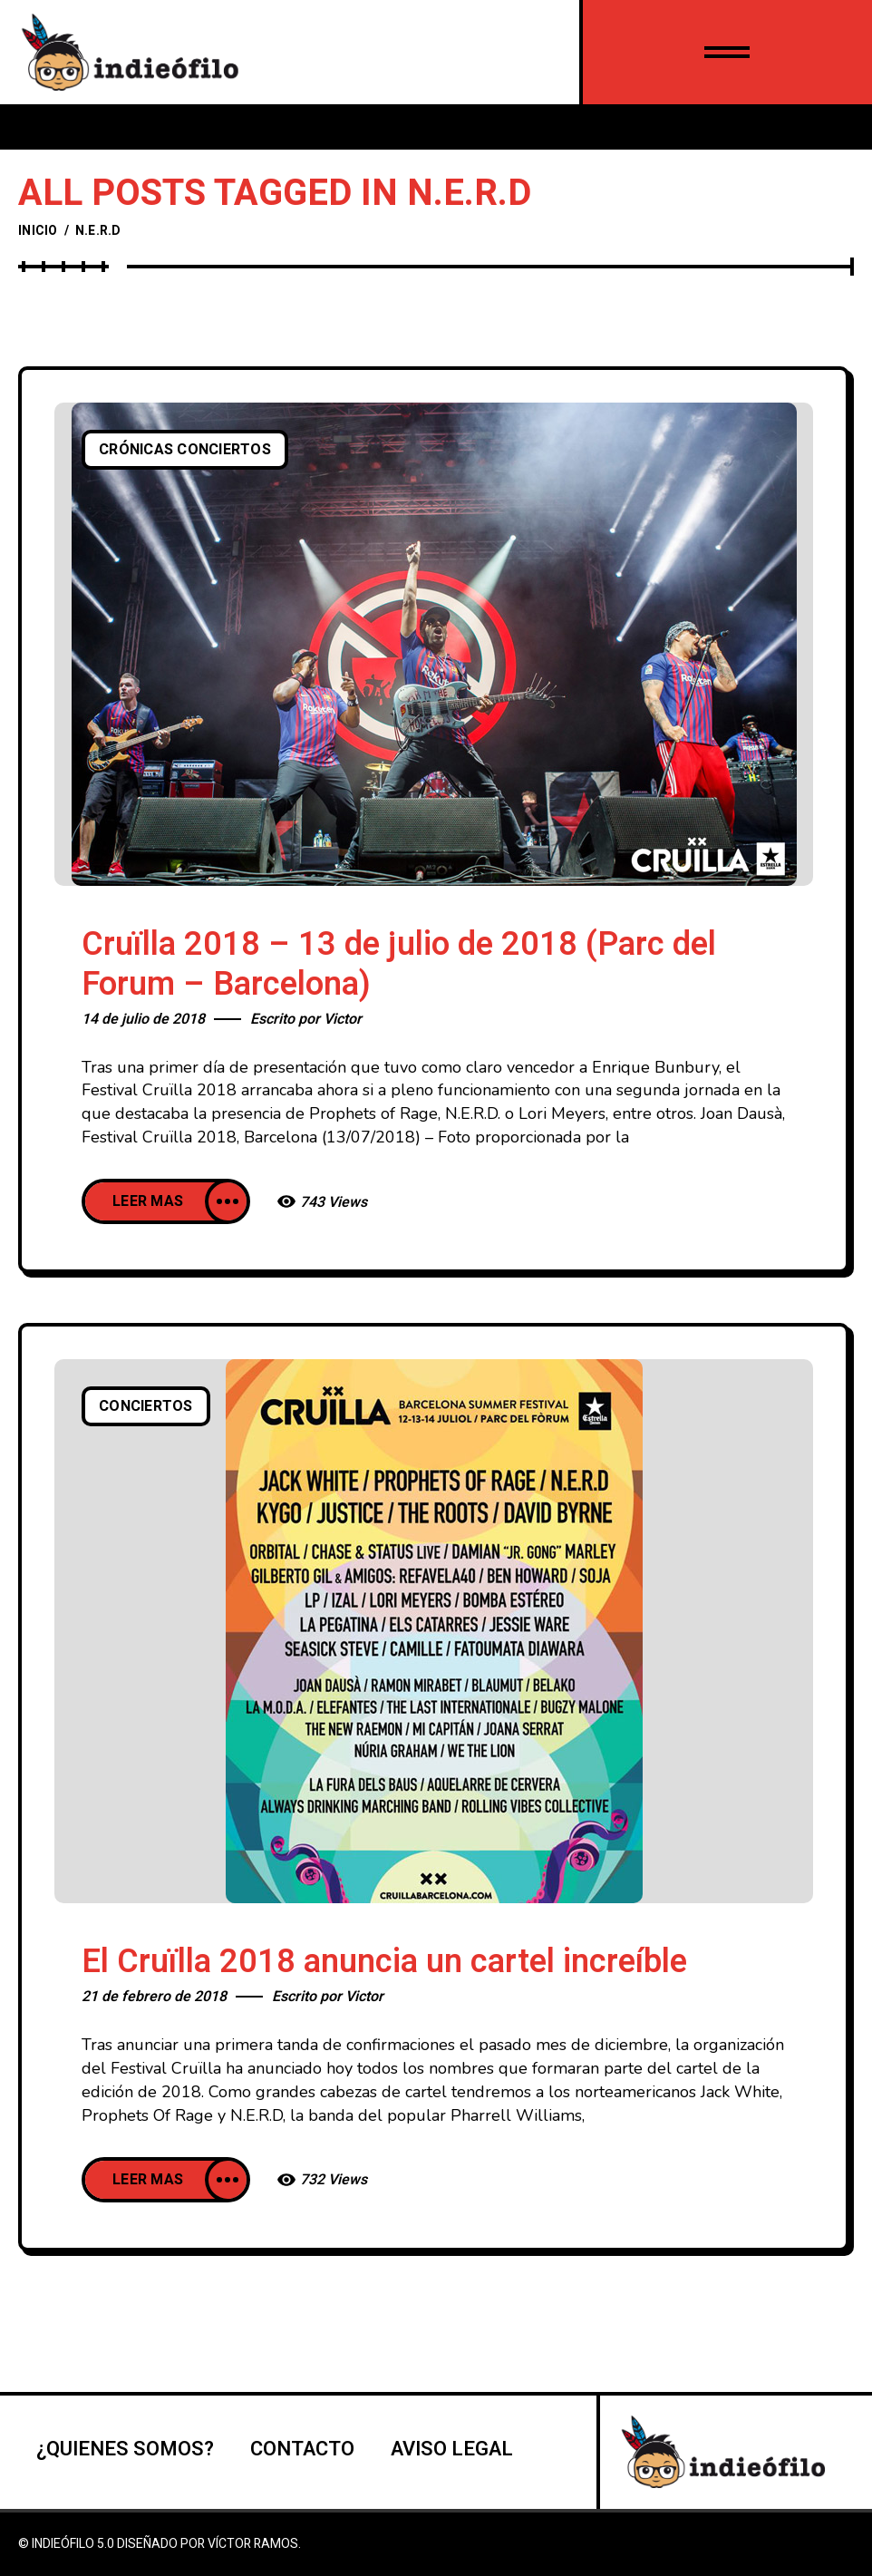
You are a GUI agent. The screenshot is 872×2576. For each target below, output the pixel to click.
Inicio (38, 230)
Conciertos (146, 1406)
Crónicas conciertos (185, 450)
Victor (343, 1019)
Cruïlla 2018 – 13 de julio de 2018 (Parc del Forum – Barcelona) (399, 964)
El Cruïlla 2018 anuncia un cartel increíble (384, 1962)
